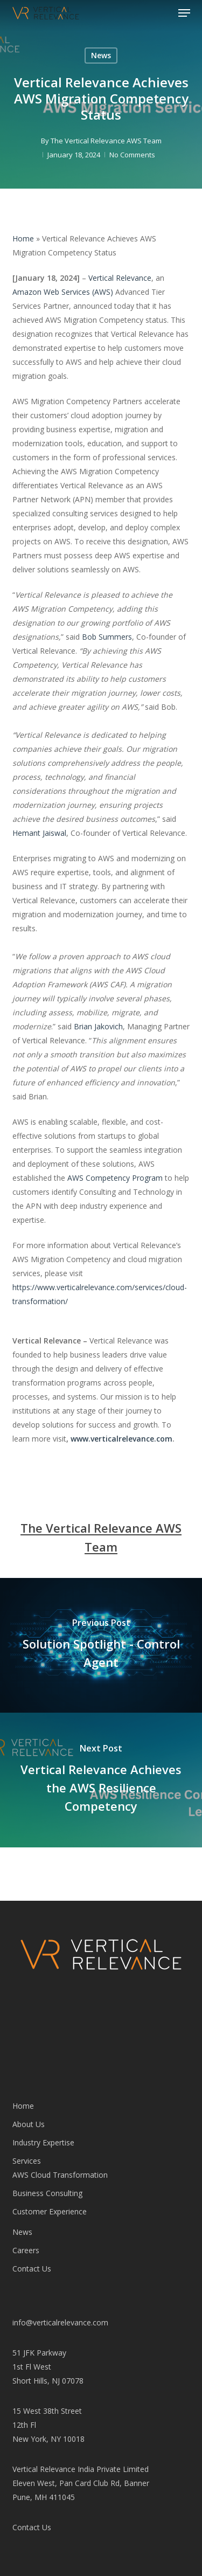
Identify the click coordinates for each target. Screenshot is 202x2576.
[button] (184, 13)
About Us (28, 2124)
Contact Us (31, 2268)
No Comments (132, 155)
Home (23, 238)
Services (26, 2161)
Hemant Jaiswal (39, 833)
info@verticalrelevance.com (60, 2322)
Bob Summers (107, 637)
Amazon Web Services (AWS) (62, 292)
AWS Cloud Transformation (60, 2175)
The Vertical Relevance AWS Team (106, 141)
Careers (25, 2250)
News (101, 55)
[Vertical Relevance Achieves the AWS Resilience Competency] (101, 1780)
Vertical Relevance (119, 278)
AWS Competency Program (115, 1178)
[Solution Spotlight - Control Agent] (101, 1645)
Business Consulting (47, 2193)
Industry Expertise (43, 2142)
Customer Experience (49, 2211)
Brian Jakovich (98, 1026)
